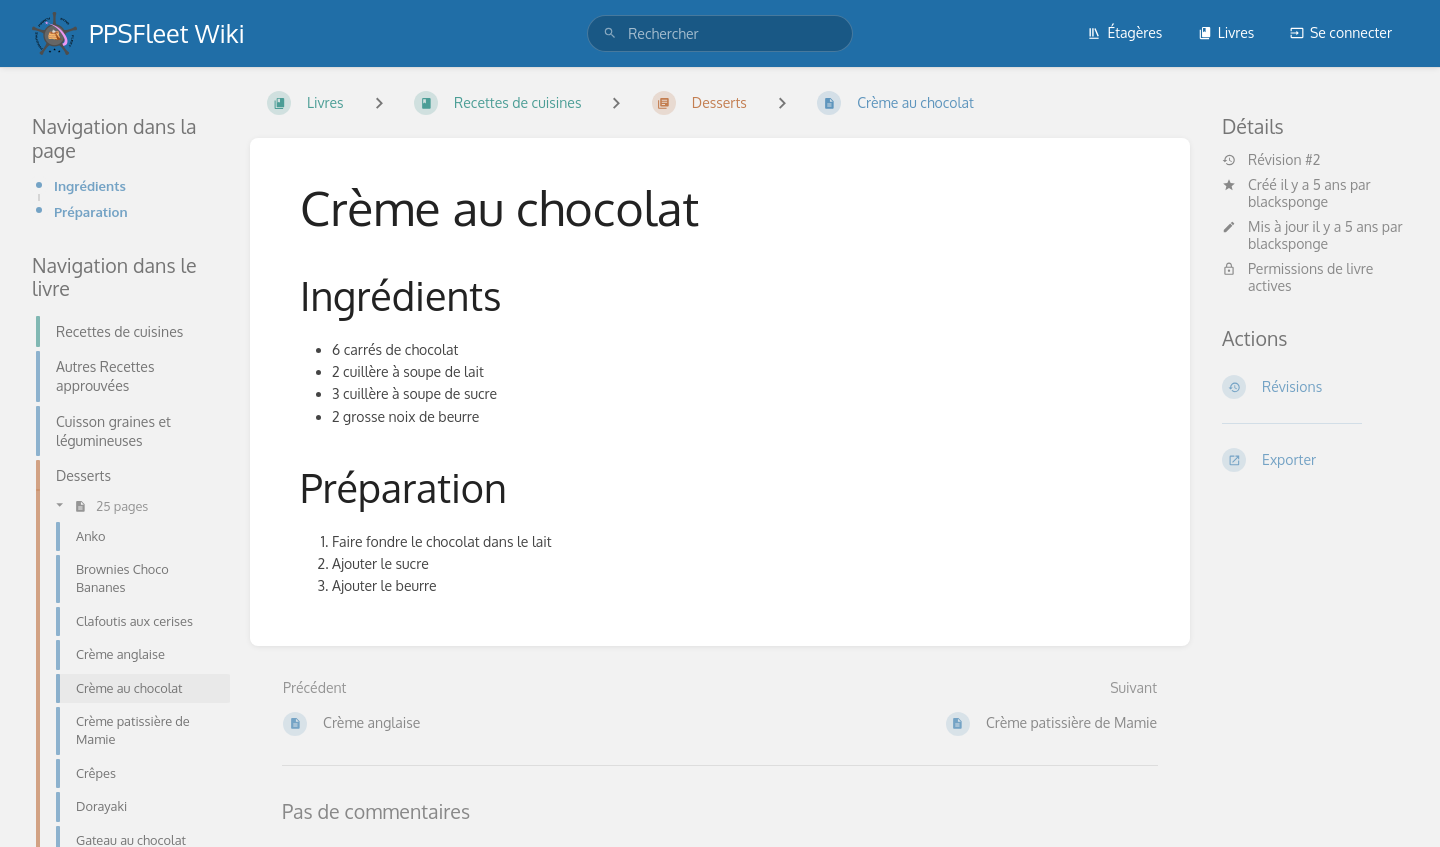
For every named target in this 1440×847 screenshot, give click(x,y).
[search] (720, 33)
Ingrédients (90, 185)
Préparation (91, 211)
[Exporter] (1315, 460)
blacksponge (1288, 201)
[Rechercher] (610, 33)
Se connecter (1341, 32)
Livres (1226, 32)
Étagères (1124, 32)
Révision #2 (1271, 160)
